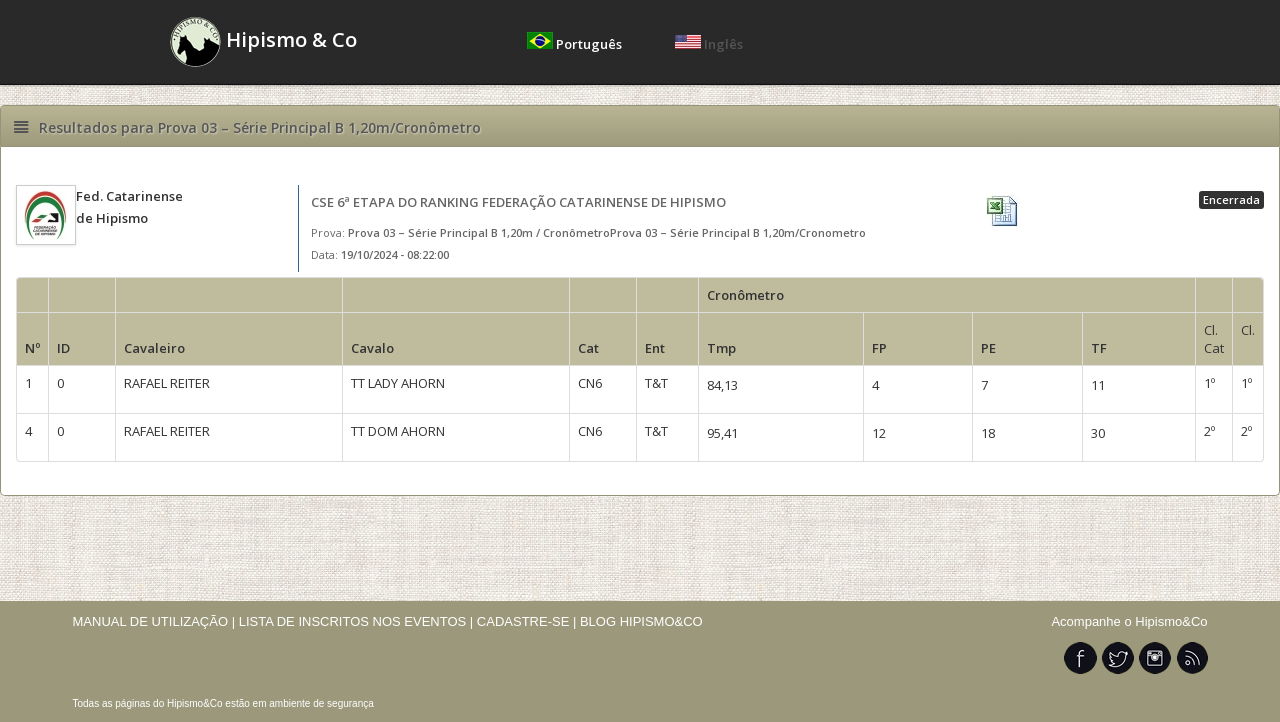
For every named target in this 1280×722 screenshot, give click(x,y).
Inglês (709, 44)
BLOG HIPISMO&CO (641, 621)
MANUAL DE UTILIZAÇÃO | (154, 621)
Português (576, 44)
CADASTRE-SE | (528, 621)
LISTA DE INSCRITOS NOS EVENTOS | (356, 621)
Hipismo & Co (263, 42)
